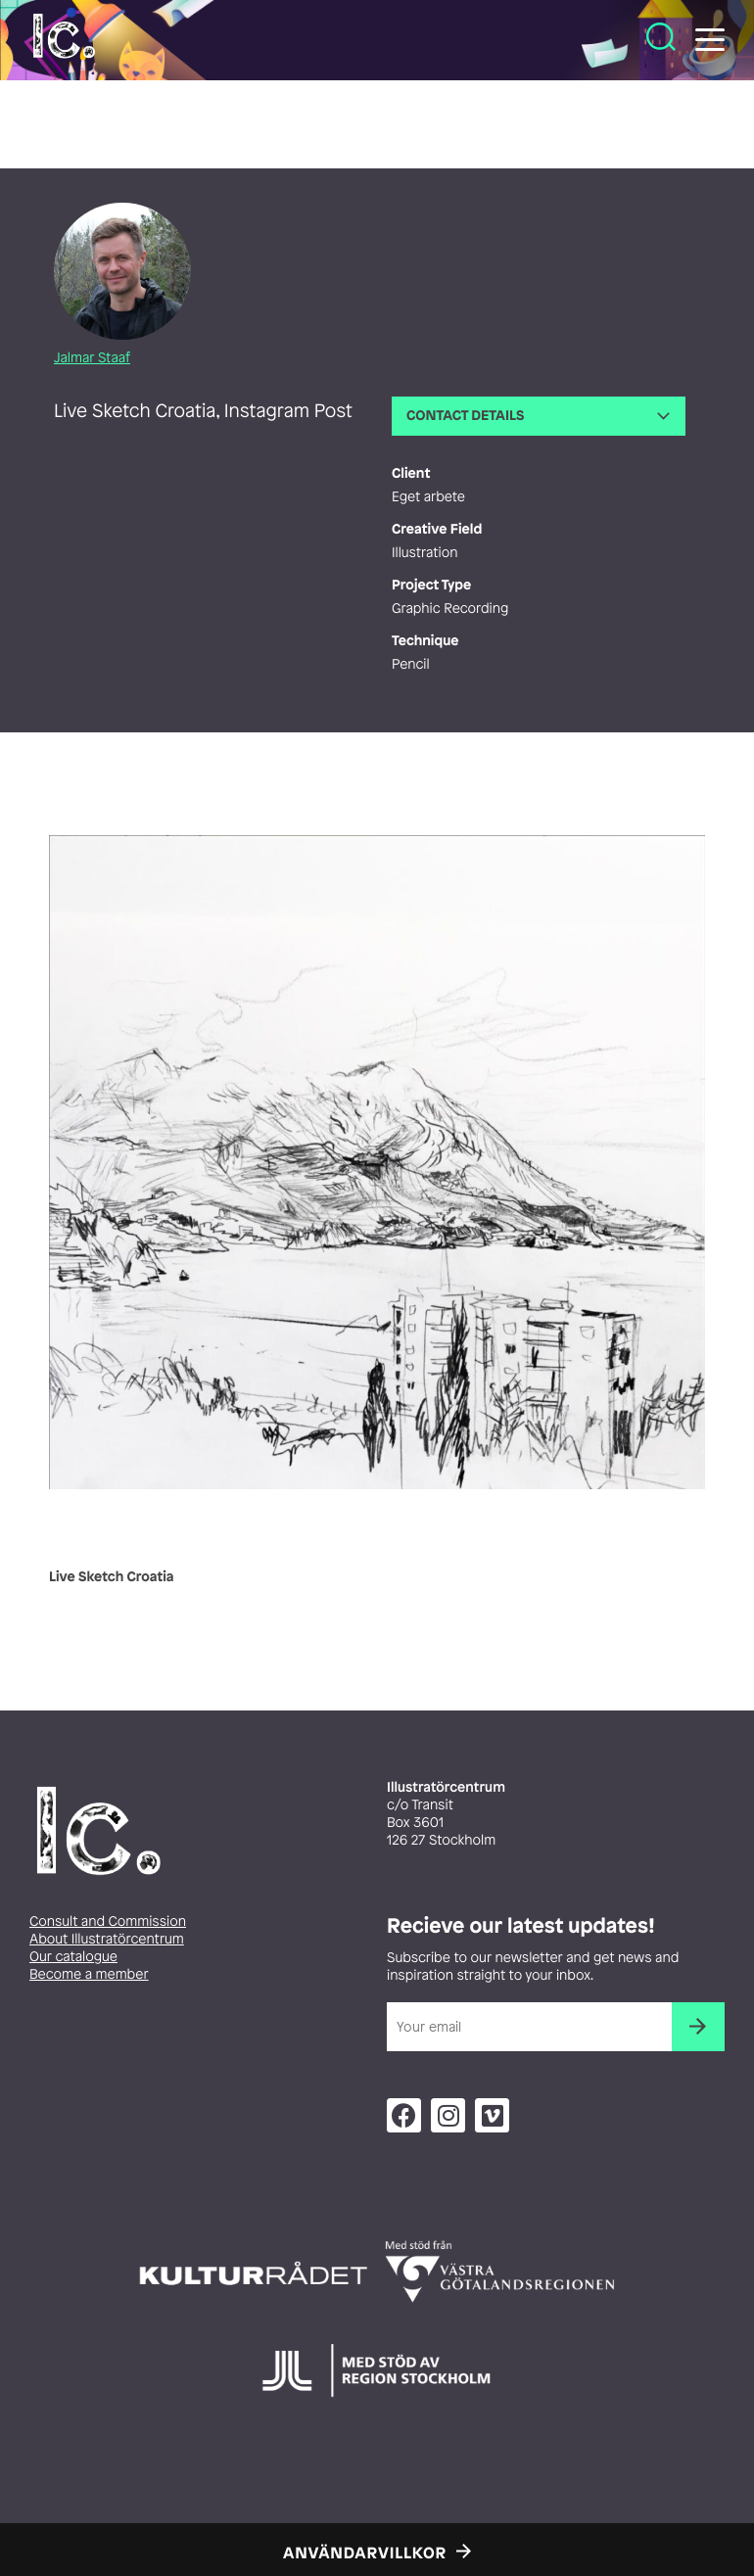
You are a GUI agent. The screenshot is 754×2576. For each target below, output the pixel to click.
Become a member (89, 1974)
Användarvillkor (365, 2552)
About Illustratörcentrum (106, 1939)
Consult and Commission (107, 1921)
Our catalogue (73, 1956)
